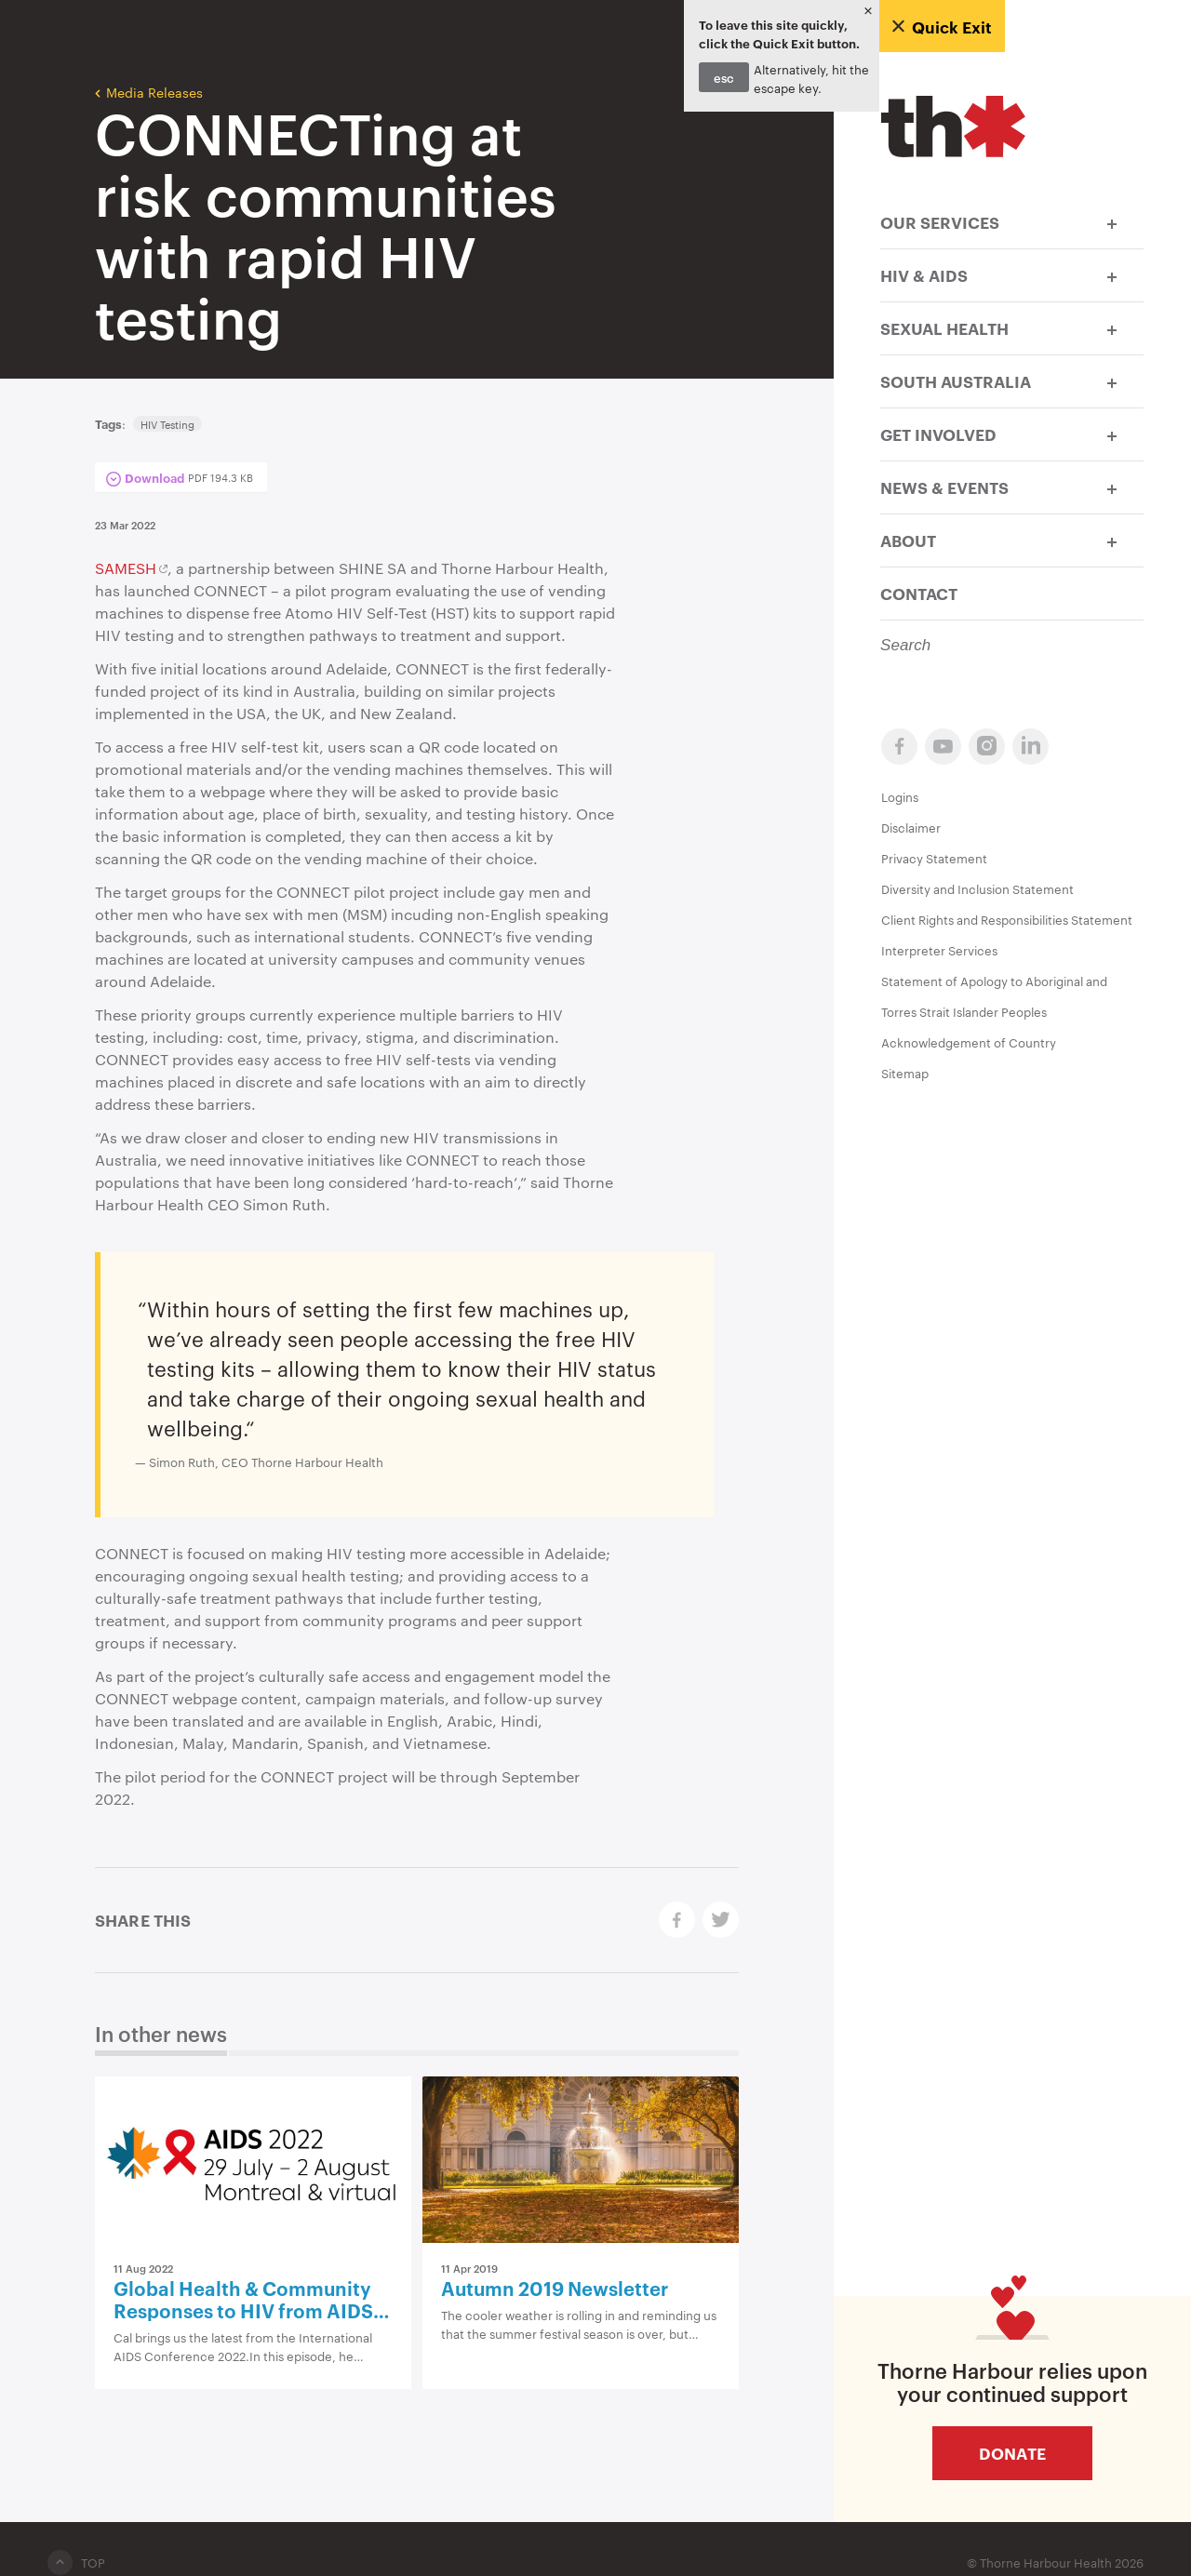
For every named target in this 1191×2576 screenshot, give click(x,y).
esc (724, 77)
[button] (1112, 221)
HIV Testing (167, 424)
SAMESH (125, 568)
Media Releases (149, 91)
